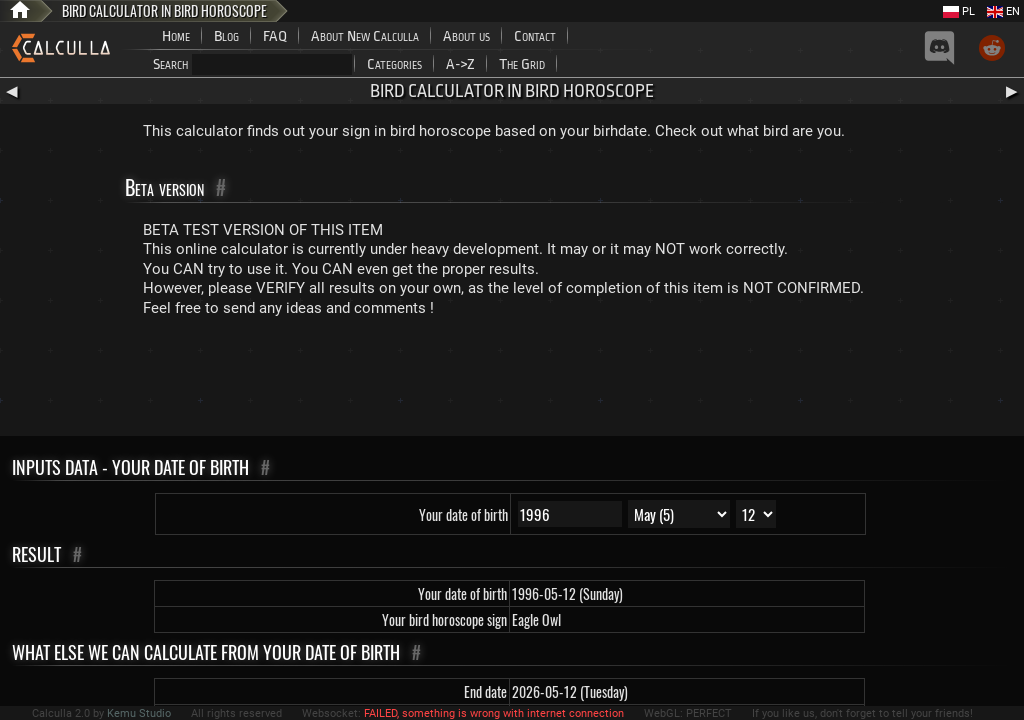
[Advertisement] (512, 381)
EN (1003, 11)
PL (959, 11)
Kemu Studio (139, 713)
